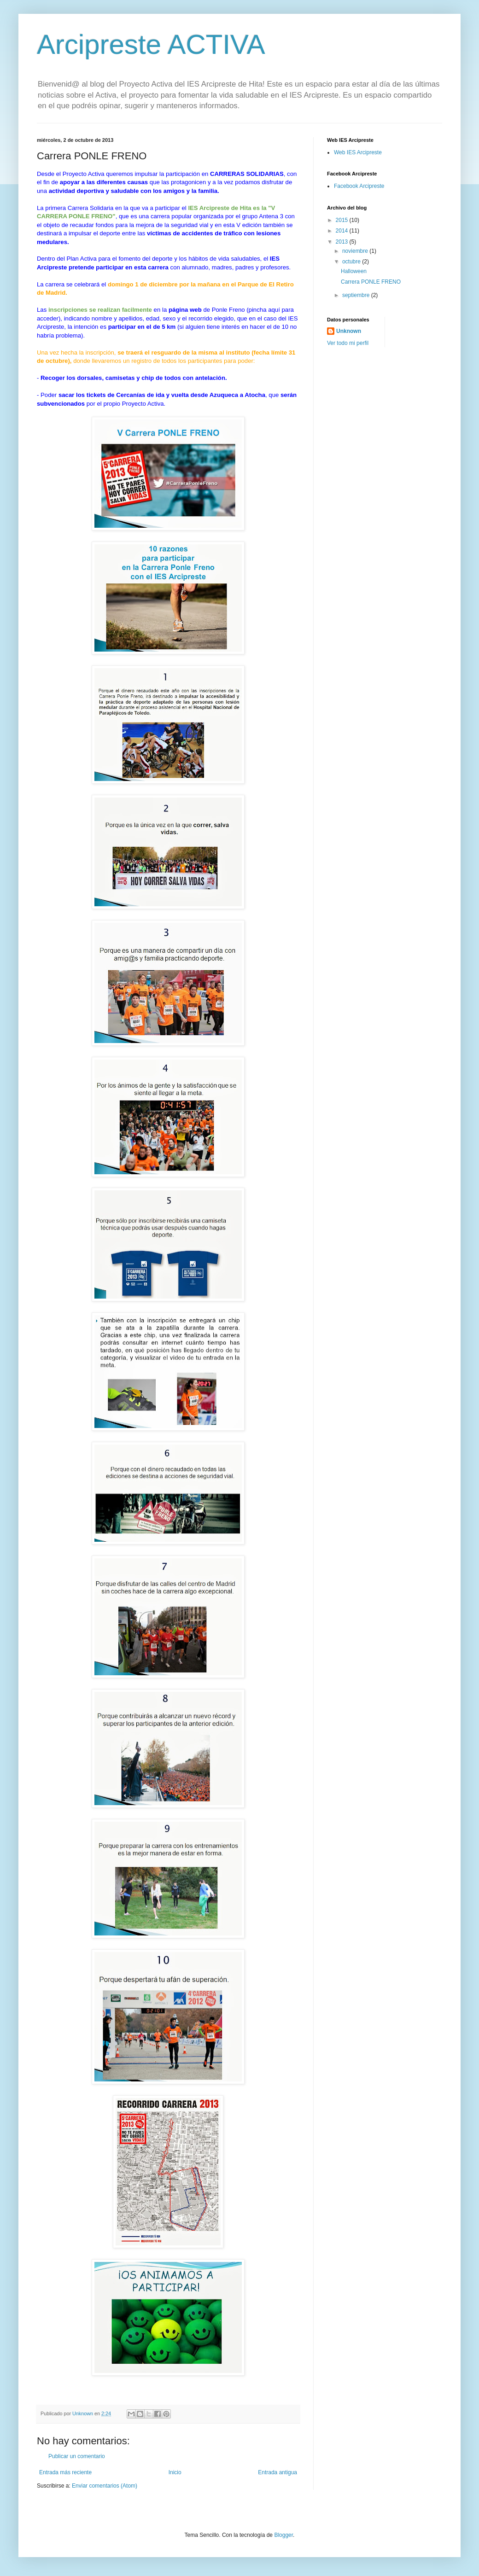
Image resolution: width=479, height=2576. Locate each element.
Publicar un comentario (76, 2456)
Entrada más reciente (65, 2472)
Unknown (348, 331)
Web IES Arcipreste (358, 152)
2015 (343, 220)
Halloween (354, 271)
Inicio (175, 2472)
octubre (352, 261)
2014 (343, 230)
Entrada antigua (277, 2472)
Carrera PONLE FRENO (371, 282)
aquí (274, 309)
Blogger (283, 2535)
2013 (343, 242)
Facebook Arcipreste (359, 186)
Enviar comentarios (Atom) (104, 2486)
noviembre (355, 251)
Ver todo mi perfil (347, 343)
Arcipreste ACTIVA (151, 44)
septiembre (356, 295)
